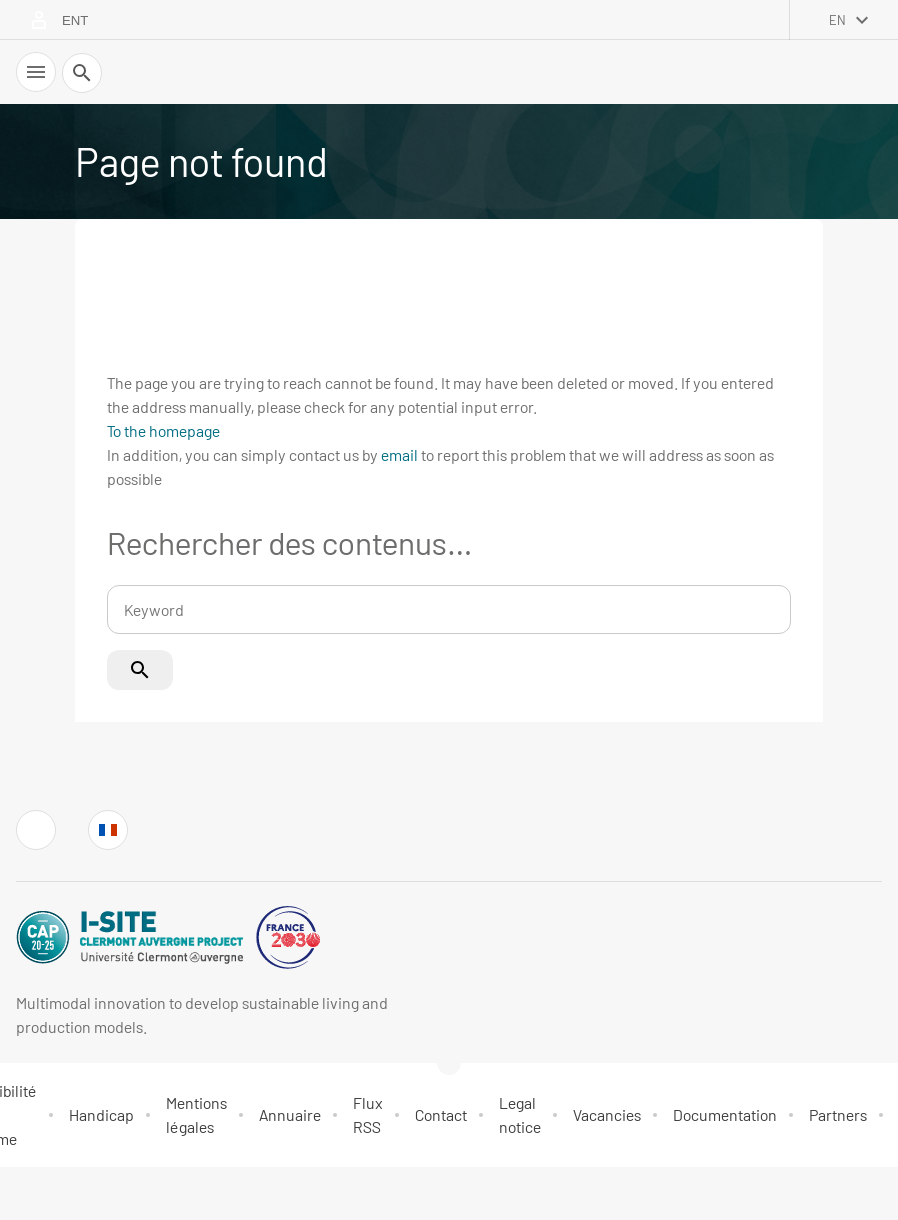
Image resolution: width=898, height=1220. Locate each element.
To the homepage (163, 430)
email (399, 454)
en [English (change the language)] (837, 20)
